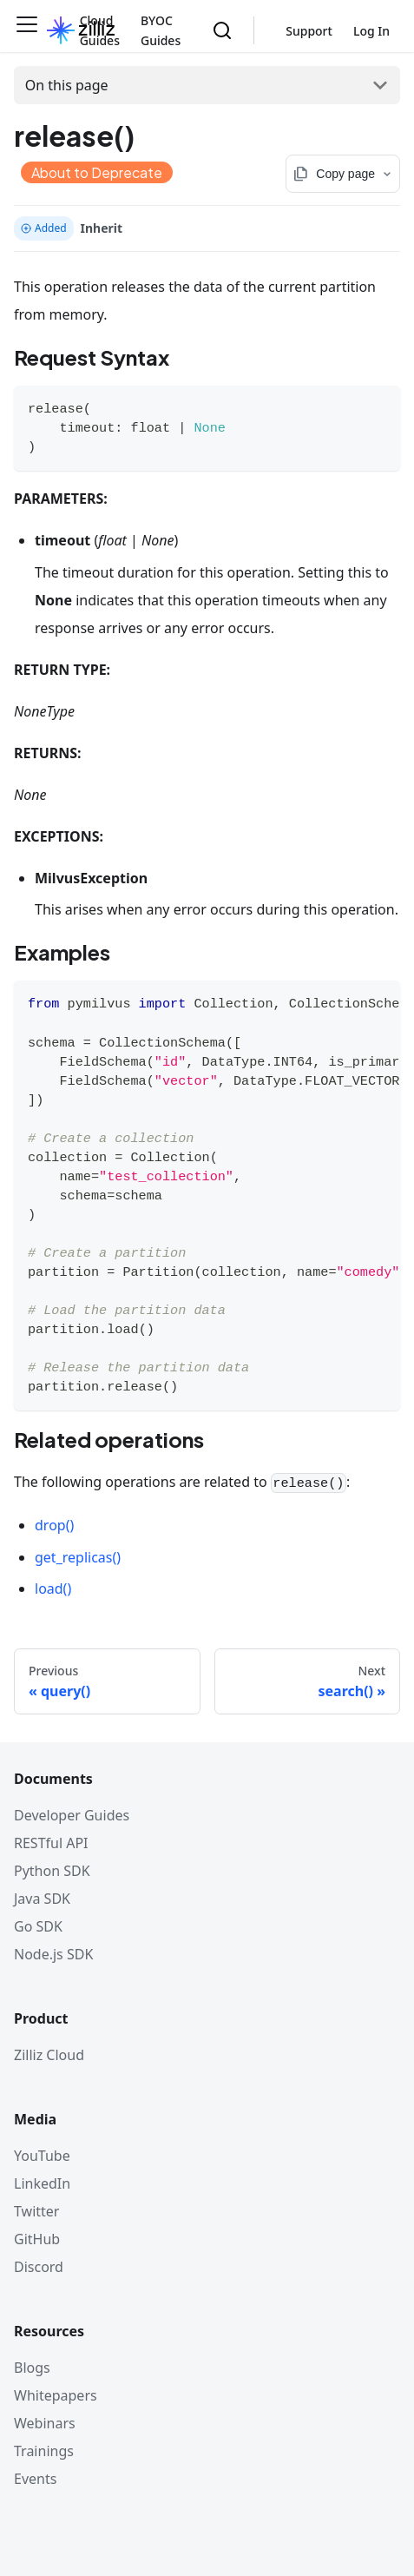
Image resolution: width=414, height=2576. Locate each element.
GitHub (37, 2239)
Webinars (45, 2423)
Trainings (44, 2450)
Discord (38, 2266)
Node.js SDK (53, 1954)
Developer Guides (71, 1815)
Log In (371, 31)
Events (35, 2478)
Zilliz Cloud (49, 2054)
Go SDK (38, 1926)
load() (53, 1588)
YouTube (42, 2155)
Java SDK (42, 1898)
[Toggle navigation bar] (27, 30)
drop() (54, 1525)
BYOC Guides (161, 30)
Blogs (32, 2367)
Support (309, 31)
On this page (66, 85)
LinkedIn (42, 2183)
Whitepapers (55, 2395)
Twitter (36, 2211)
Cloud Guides (100, 30)
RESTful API (51, 1843)
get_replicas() (78, 1557)
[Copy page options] (343, 174)
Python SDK (52, 1870)
